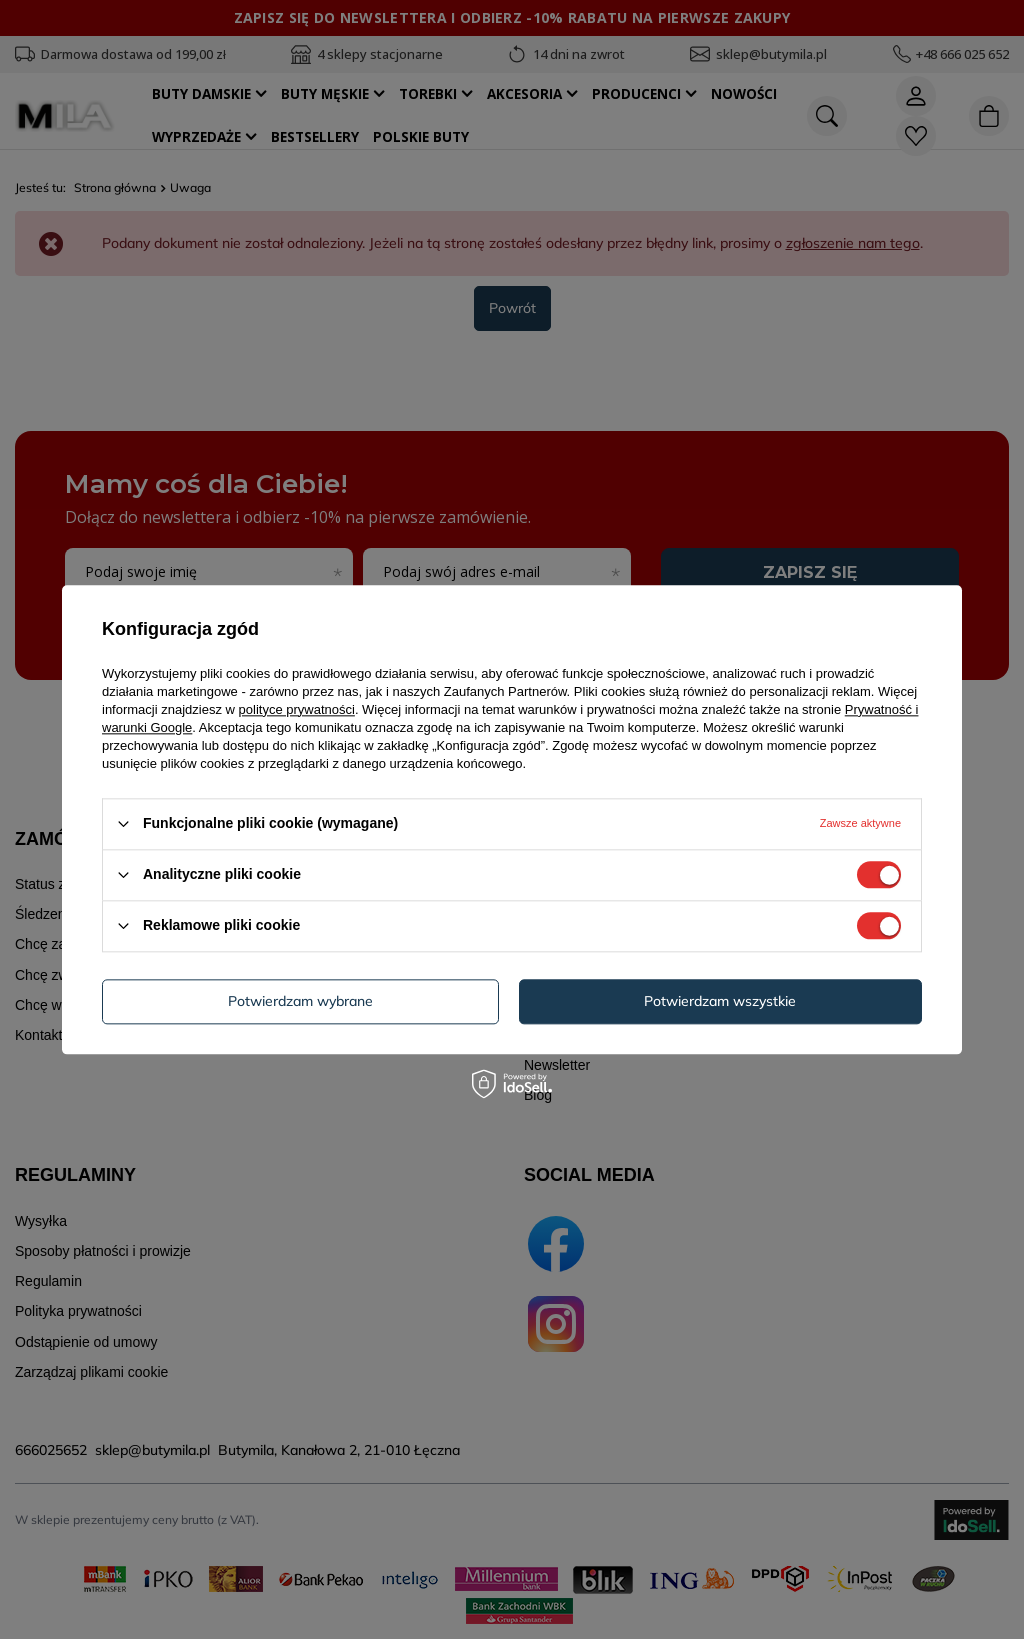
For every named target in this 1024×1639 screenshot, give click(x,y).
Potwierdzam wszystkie (720, 1001)
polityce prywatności (297, 709)
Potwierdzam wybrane (300, 1001)
